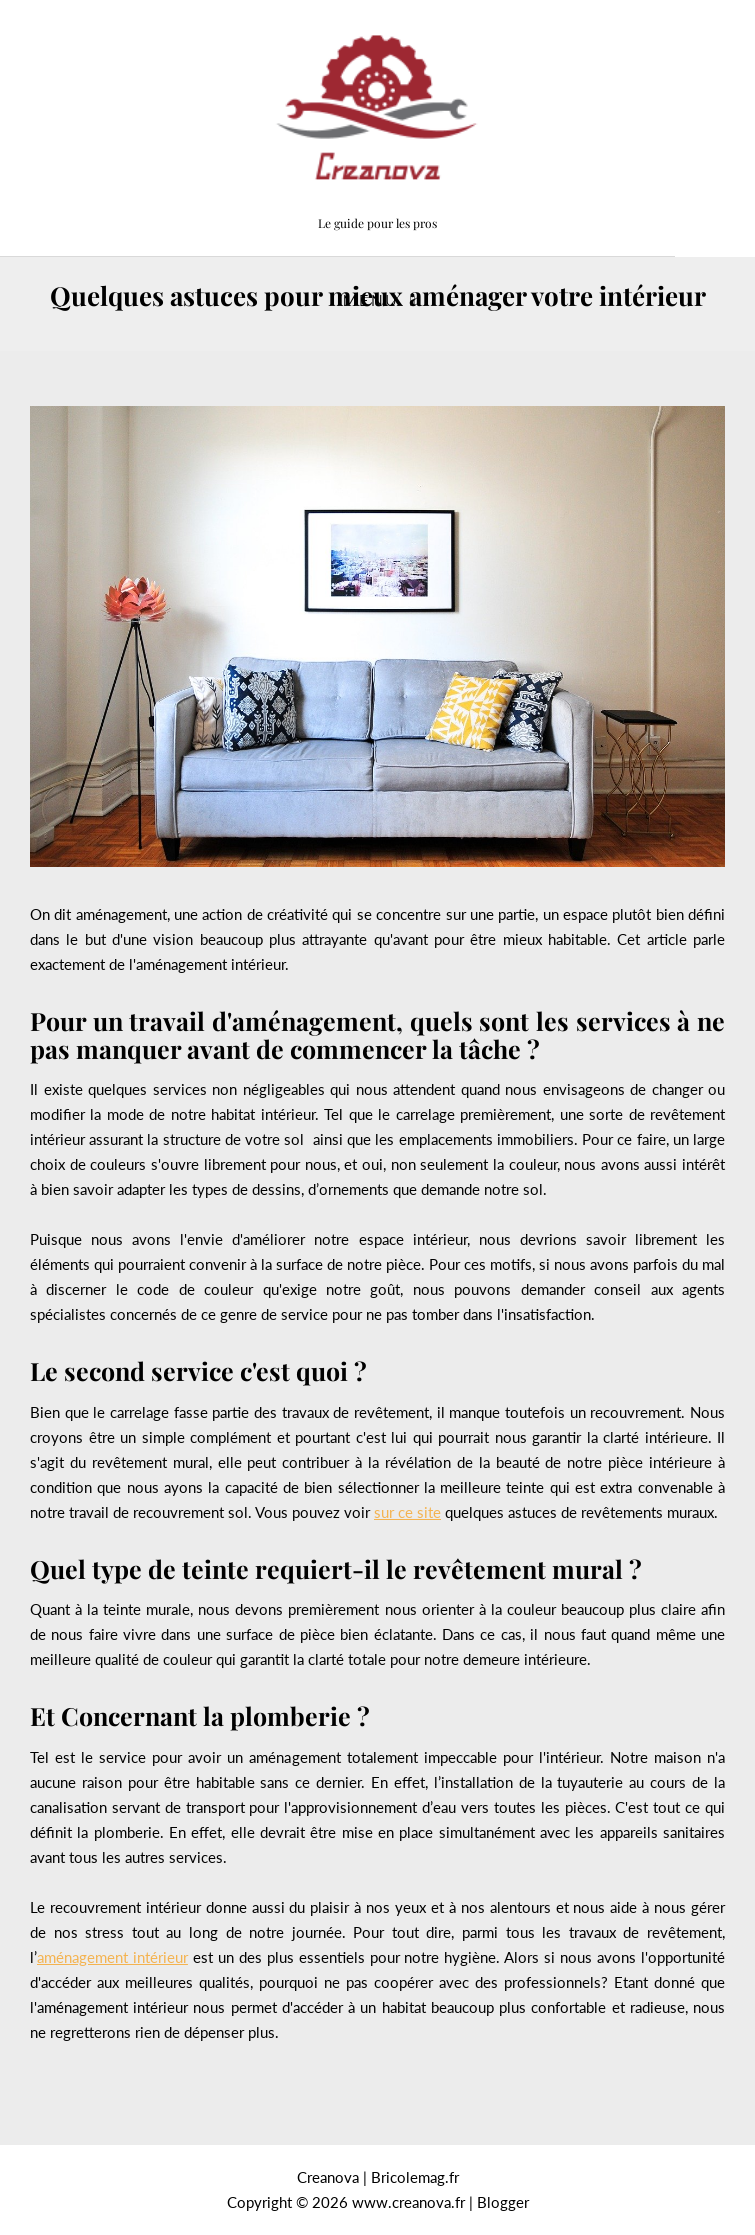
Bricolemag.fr (415, 2177)
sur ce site (407, 1512)
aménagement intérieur (112, 1957)
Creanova (328, 2177)
